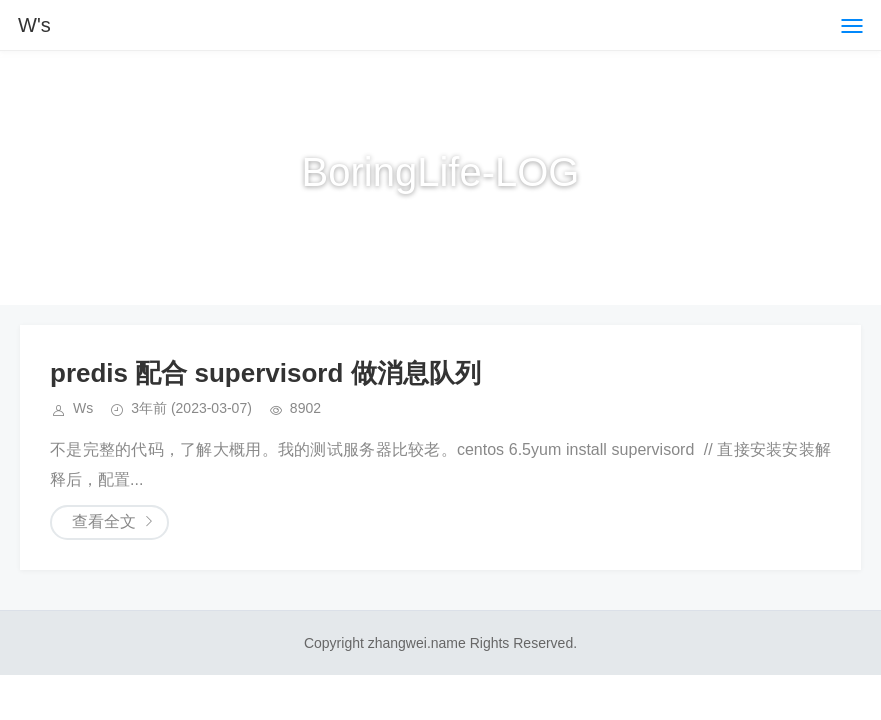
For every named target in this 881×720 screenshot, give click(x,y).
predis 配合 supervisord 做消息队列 (265, 373)
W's (34, 25)
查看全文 (104, 521)
